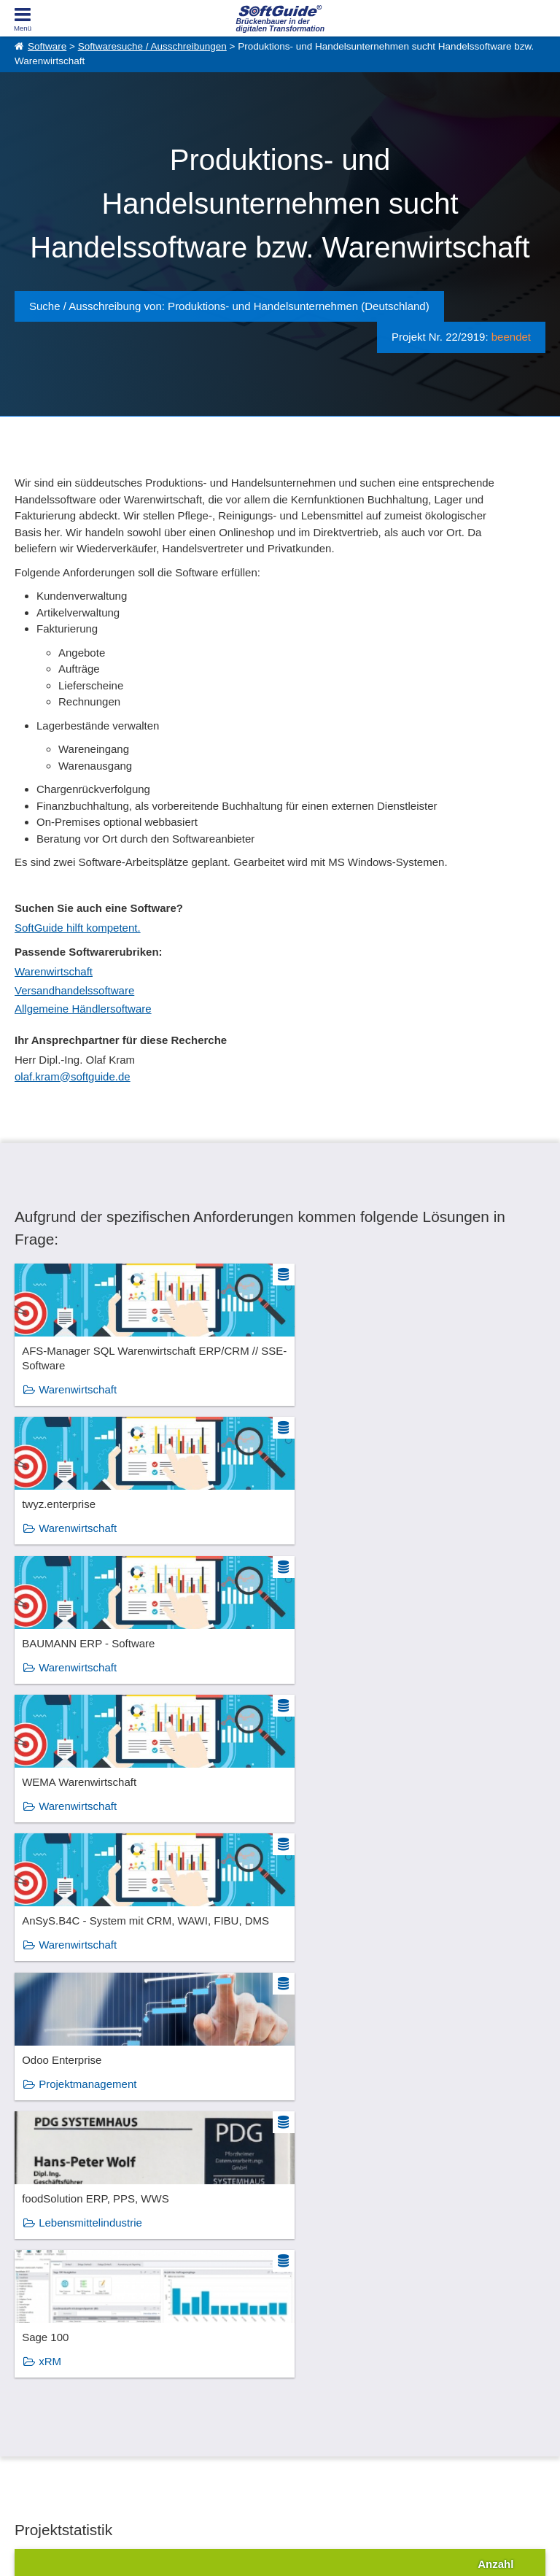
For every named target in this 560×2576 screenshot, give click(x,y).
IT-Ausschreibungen (319, 2353)
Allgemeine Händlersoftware (83, 1008)
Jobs (24, 2385)
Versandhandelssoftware (74, 990)
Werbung (165, 2369)
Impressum (36, 2402)
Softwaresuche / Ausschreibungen (152, 46)
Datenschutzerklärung (343, 2547)
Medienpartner (175, 2385)
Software (47, 46)
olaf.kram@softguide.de (73, 1076)
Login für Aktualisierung (193, 2402)
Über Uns (33, 2353)
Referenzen (38, 2369)
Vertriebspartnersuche (323, 2369)
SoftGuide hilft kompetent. (78, 927)
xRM (320, 1819)
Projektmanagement (358, 1680)
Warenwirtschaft (54, 971)
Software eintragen (184, 2353)
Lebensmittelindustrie (90, 1819)
